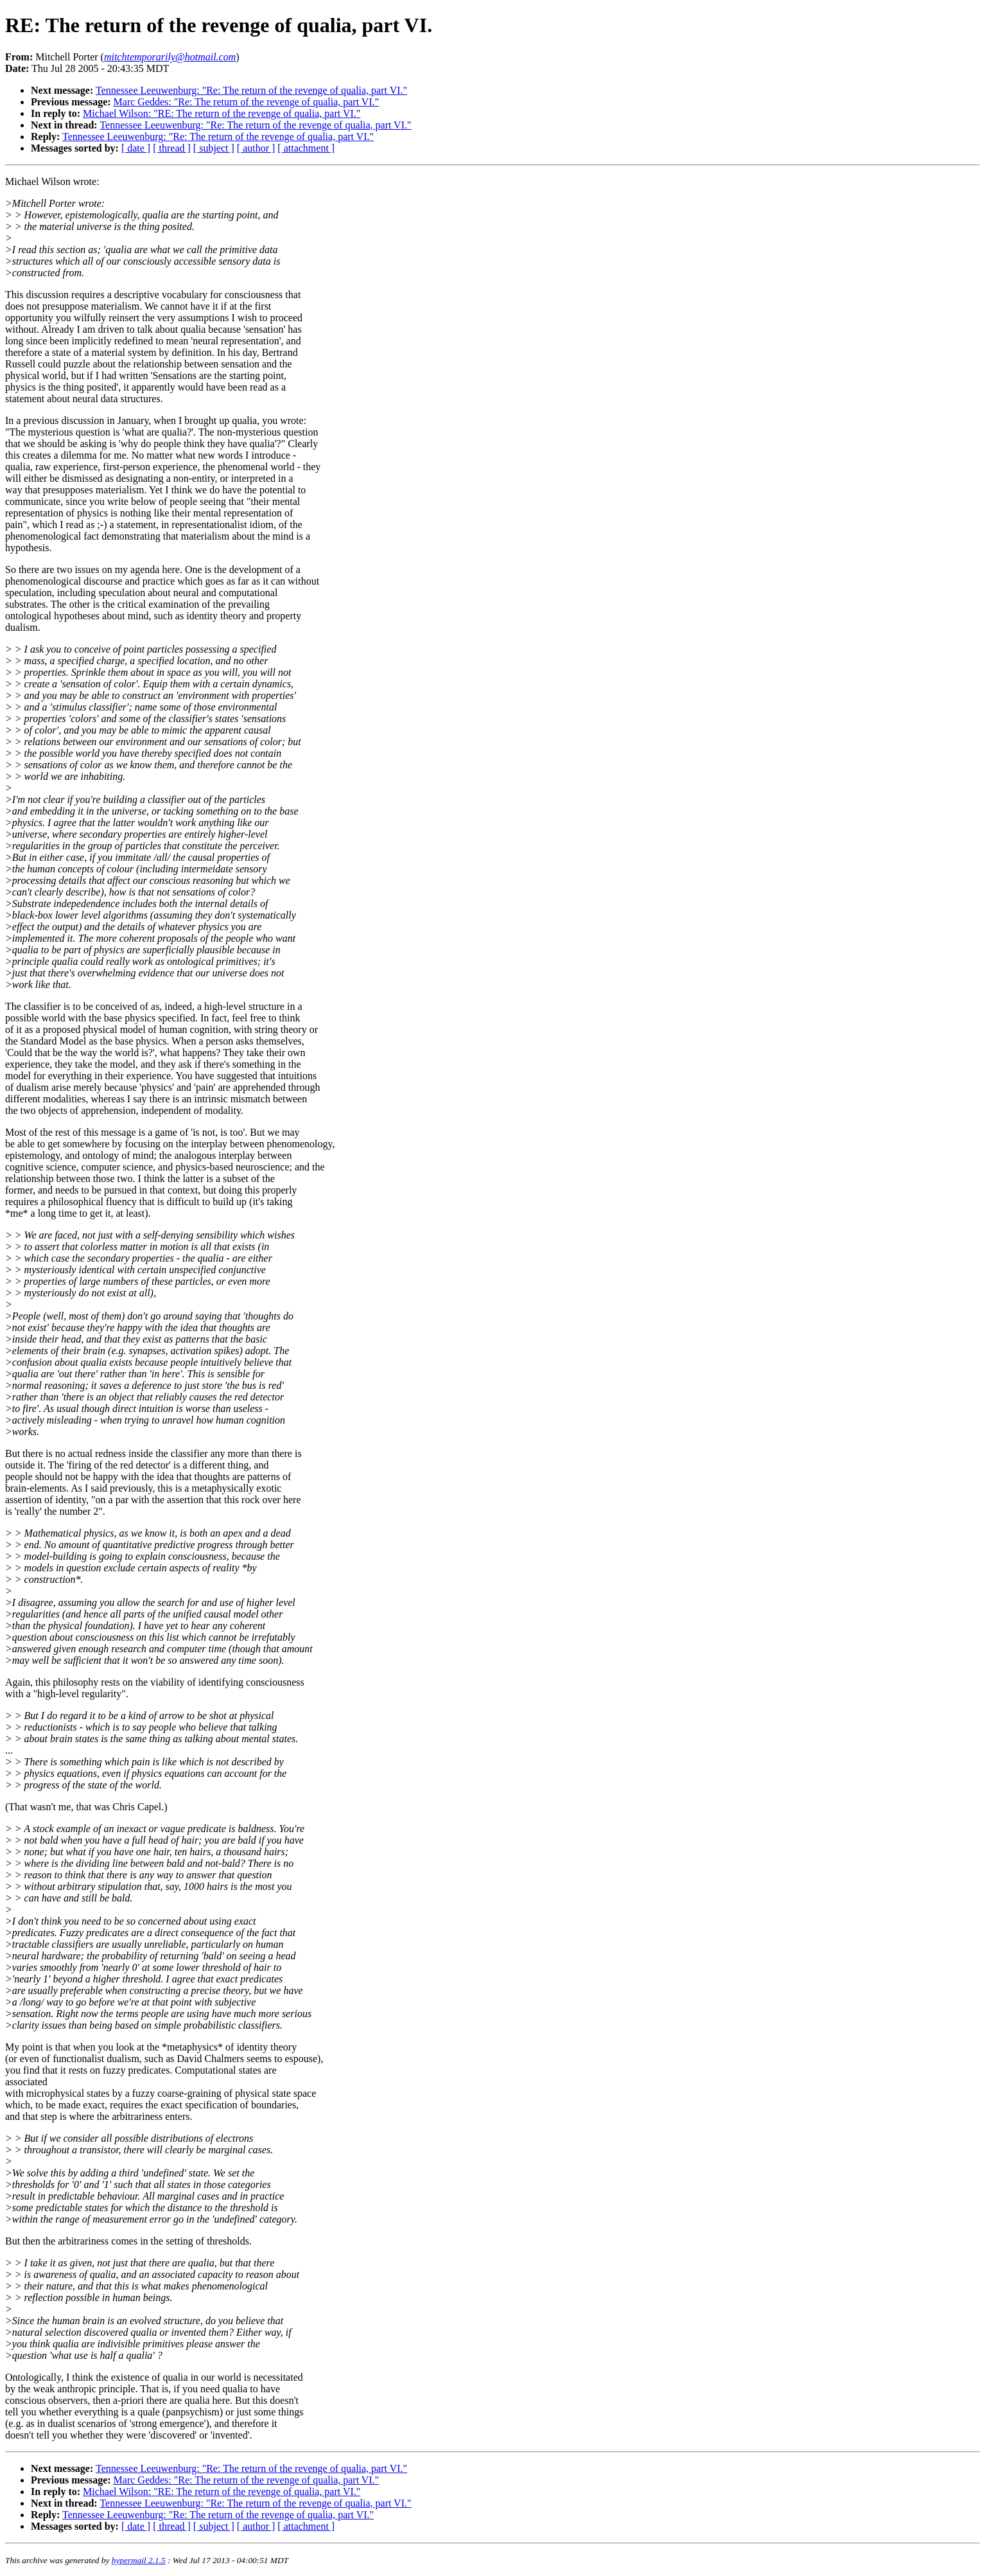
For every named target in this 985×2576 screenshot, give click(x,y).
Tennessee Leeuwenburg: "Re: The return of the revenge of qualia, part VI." (251, 90)
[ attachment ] (306, 148)
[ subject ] (213, 148)
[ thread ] (172, 148)
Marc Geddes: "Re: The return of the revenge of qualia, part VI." (246, 101)
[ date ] (135, 148)
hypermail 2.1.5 (139, 2560)
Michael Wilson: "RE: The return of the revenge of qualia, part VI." (221, 113)
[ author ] (256, 148)
